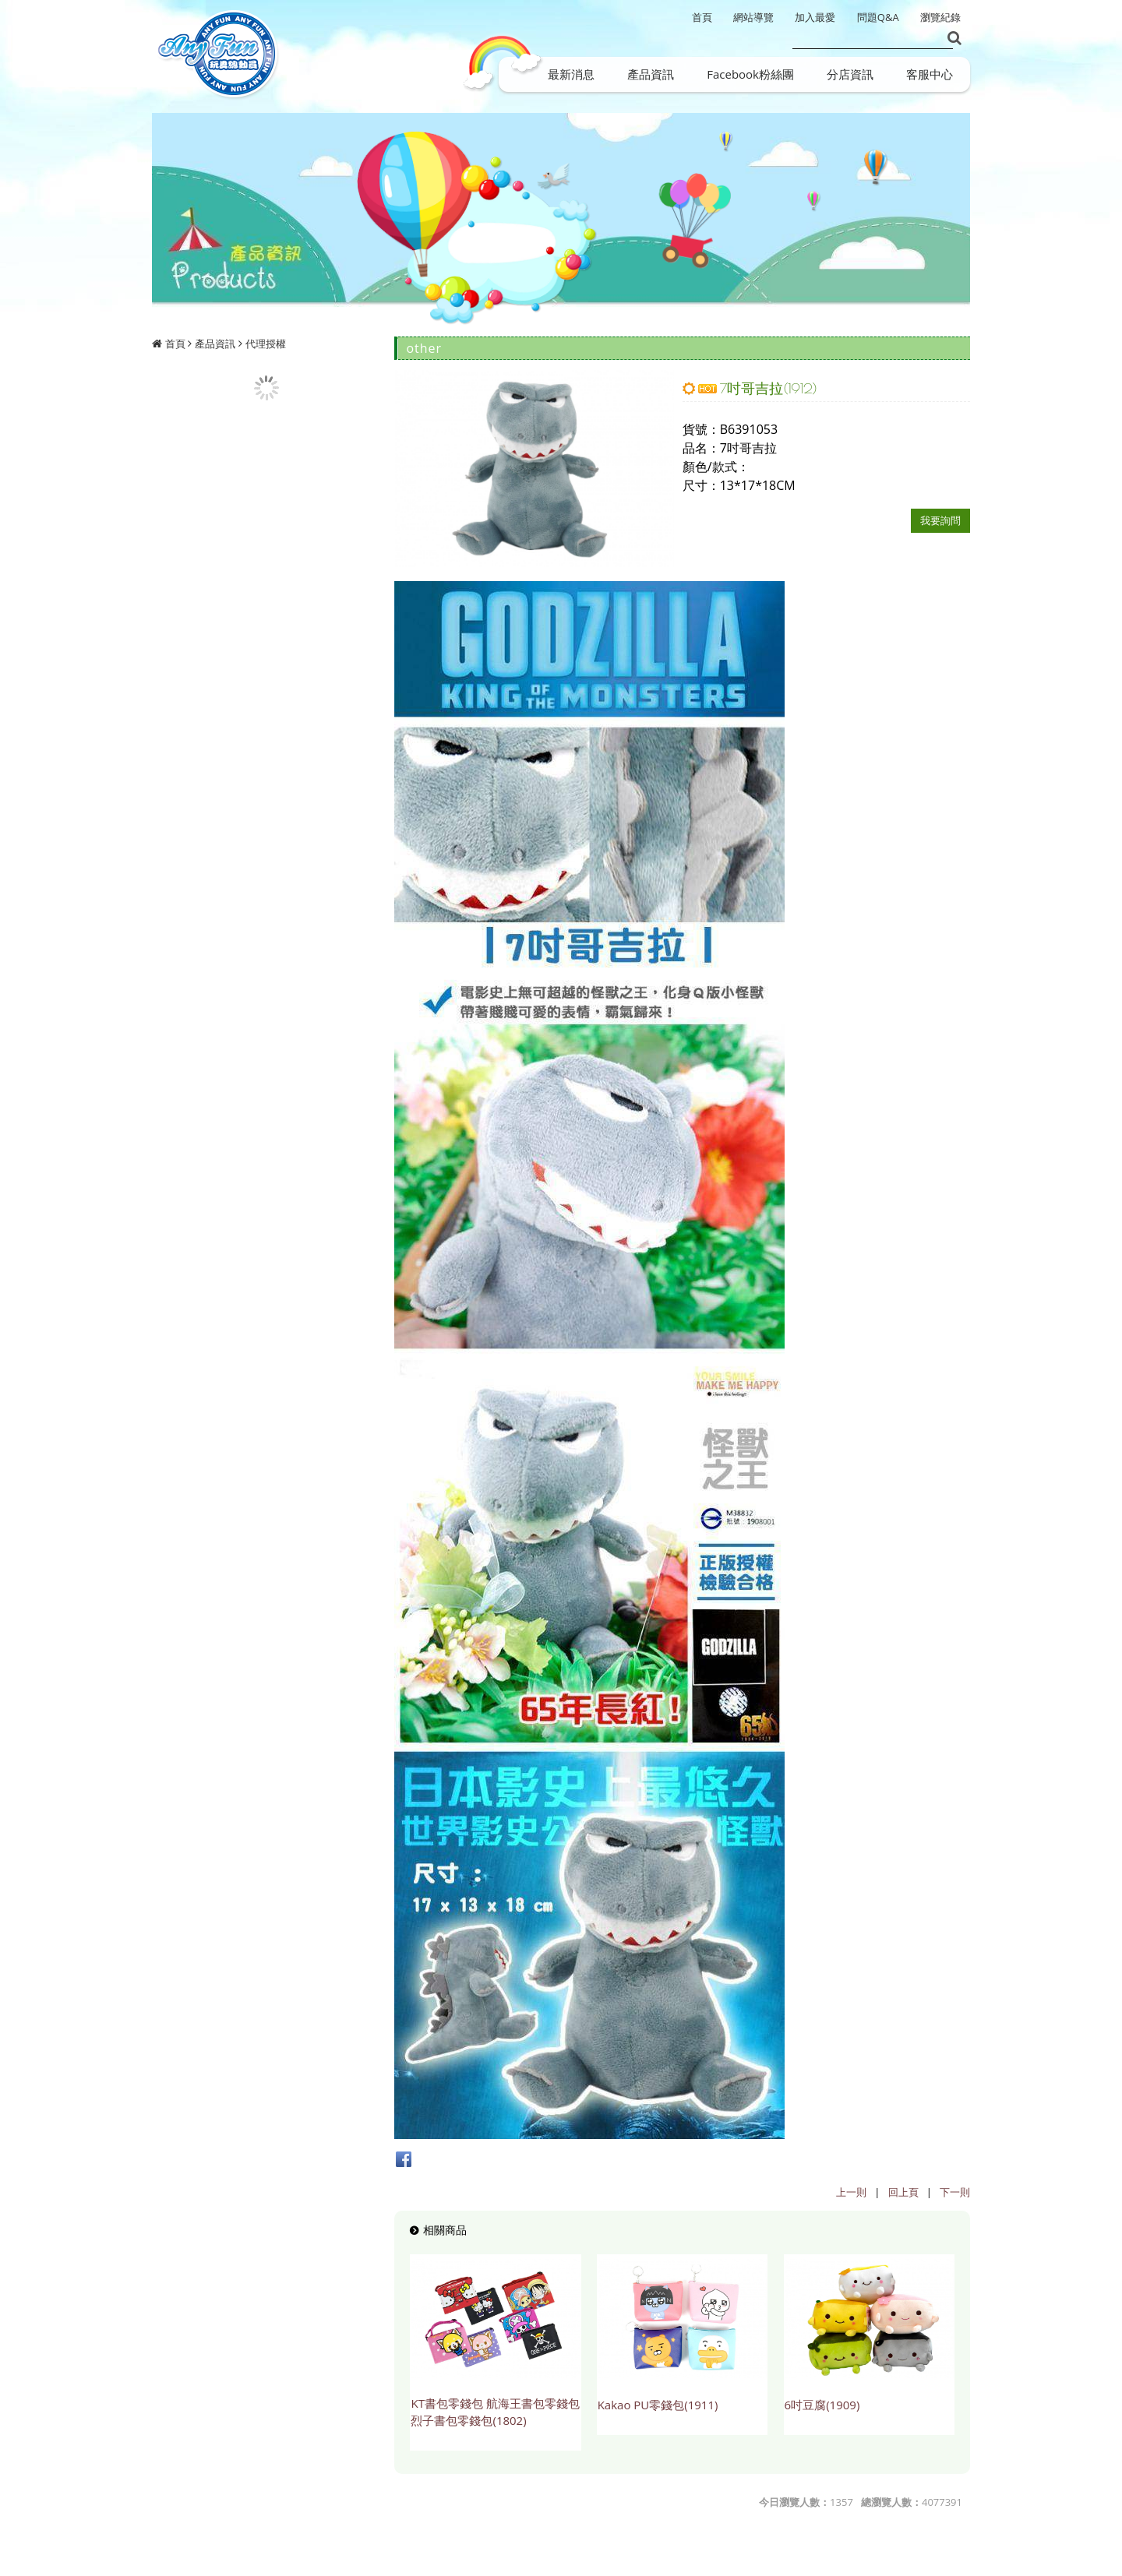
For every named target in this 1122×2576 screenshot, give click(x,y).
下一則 (955, 2192)
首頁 (175, 344)
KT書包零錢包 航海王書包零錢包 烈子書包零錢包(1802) (495, 2412)
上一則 (851, 2192)
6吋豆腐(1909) (822, 2404)
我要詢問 (940, 520)
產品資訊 (215, 344)
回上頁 (903, 2192)
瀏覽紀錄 (940, 17)
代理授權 (265, 344)
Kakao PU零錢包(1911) (658, 2404)
